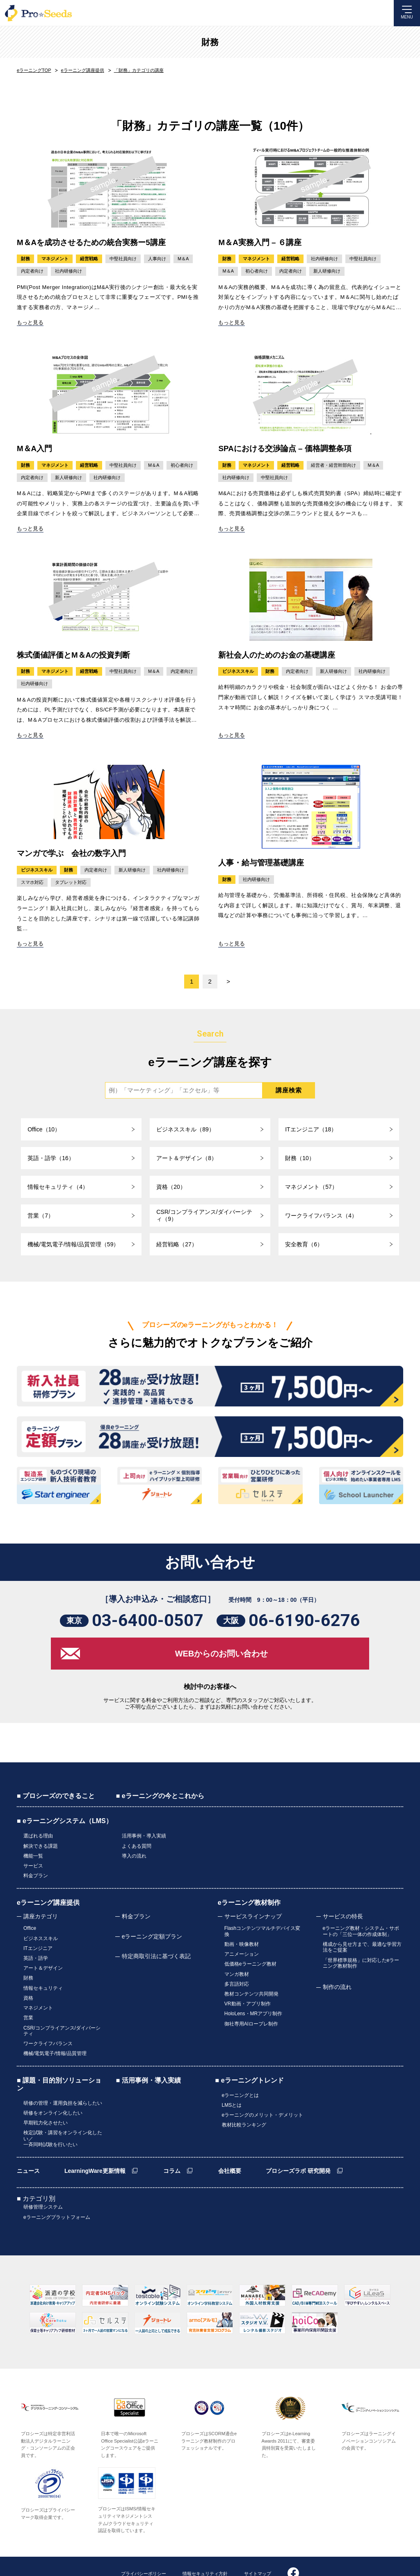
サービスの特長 (343, 1917)
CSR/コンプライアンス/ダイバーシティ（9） (204, 1216)
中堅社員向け (123, 258)
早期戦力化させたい (45, 2099)
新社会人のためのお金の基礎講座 (276, 655)
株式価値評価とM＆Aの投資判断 (73, 655)
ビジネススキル (238, 671)
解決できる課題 (40, 1852)
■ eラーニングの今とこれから (160, 1804)
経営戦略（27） (176, 1244)
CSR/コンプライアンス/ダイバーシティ (61, 2015)
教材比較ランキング (244, 2100)
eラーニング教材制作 (249, 1902)
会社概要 (229, 2145)
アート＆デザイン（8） (186, 1158)
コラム (171, 2145)
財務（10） (300, 1158)
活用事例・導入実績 (144, 1844)
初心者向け (256, 271)
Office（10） (43, 1129)
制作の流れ (337, 1983)
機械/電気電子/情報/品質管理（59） (73, 1244)
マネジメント (54, 258)
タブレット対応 (71, 882)
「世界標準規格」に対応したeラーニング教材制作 (361, 1960)
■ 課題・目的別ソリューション (59, 2064)
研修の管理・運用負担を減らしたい (62, 2082)
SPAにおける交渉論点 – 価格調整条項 (285, 448)
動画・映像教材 (241, 1942)
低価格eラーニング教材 (250, 1959)
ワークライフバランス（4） (321, 1216)
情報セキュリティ (43, 1979)
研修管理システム (43, 2181)
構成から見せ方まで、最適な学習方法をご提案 (362, 1945)
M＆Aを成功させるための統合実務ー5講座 (91, 242)
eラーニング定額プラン (152, 1937)
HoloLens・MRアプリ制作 (253, 2001)
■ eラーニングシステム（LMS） (64, 1829)
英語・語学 (35, 1954)
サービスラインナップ (253, 1917)
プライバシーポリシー (143, 2544)
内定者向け (32, 271)
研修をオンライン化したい (52, 2091)
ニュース (28, 2145)
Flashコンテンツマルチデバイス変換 (262, 1931)
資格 (28, 1987)
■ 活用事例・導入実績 (148, 2060)
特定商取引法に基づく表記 (156, 1957)
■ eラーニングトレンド (249, 2060)
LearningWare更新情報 (95, 2145)
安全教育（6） (304, 1244)
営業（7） (40, 1216)
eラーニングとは (240, 2075)
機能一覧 (33, 1860)
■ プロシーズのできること (56, 1804)
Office (29, 1928)
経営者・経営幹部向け (333, 465)
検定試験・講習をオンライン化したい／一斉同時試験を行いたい (62, 2113)
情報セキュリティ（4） (57, 1187)
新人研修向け (326, 271)
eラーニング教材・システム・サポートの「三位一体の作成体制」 (361, 1931)
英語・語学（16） (50, 1158)
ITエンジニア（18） (311, 1129)
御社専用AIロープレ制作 (251, 2009)
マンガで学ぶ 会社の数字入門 (71, 853)
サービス (33, 1869)
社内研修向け (68, 271)
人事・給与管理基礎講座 (261, 863)
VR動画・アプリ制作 (247, 1993)
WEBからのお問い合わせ (221, 1662)
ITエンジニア (37, 1945)
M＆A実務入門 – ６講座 (259, 242)
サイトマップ (257, 2544)
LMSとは (232, 2083)
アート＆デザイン (43, 1962)
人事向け (157, 258)
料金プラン (35, 1877)
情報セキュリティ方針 (205, 2544)
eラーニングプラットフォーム (56, 2189)
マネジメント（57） (311, 1187)
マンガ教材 (236, 1967)
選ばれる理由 (38, 1844)
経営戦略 (89, 258)
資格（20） (171, 1187)
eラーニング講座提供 (48, 1902)
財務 (210, 41)
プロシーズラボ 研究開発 (298, 2145)
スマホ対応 (32, 882)
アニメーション (241, 1951)
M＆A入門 (34, 448)
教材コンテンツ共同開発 (251, 1984)
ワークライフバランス (48, 2026)
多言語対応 (236, 1976)
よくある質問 (136, 1852)
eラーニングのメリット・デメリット (263, 2091)
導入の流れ (134, 1860)
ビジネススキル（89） (185, 1129)
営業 (28, 2004)
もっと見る (30, 322)
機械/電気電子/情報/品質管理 (55, 2034)
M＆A (183, 258)
